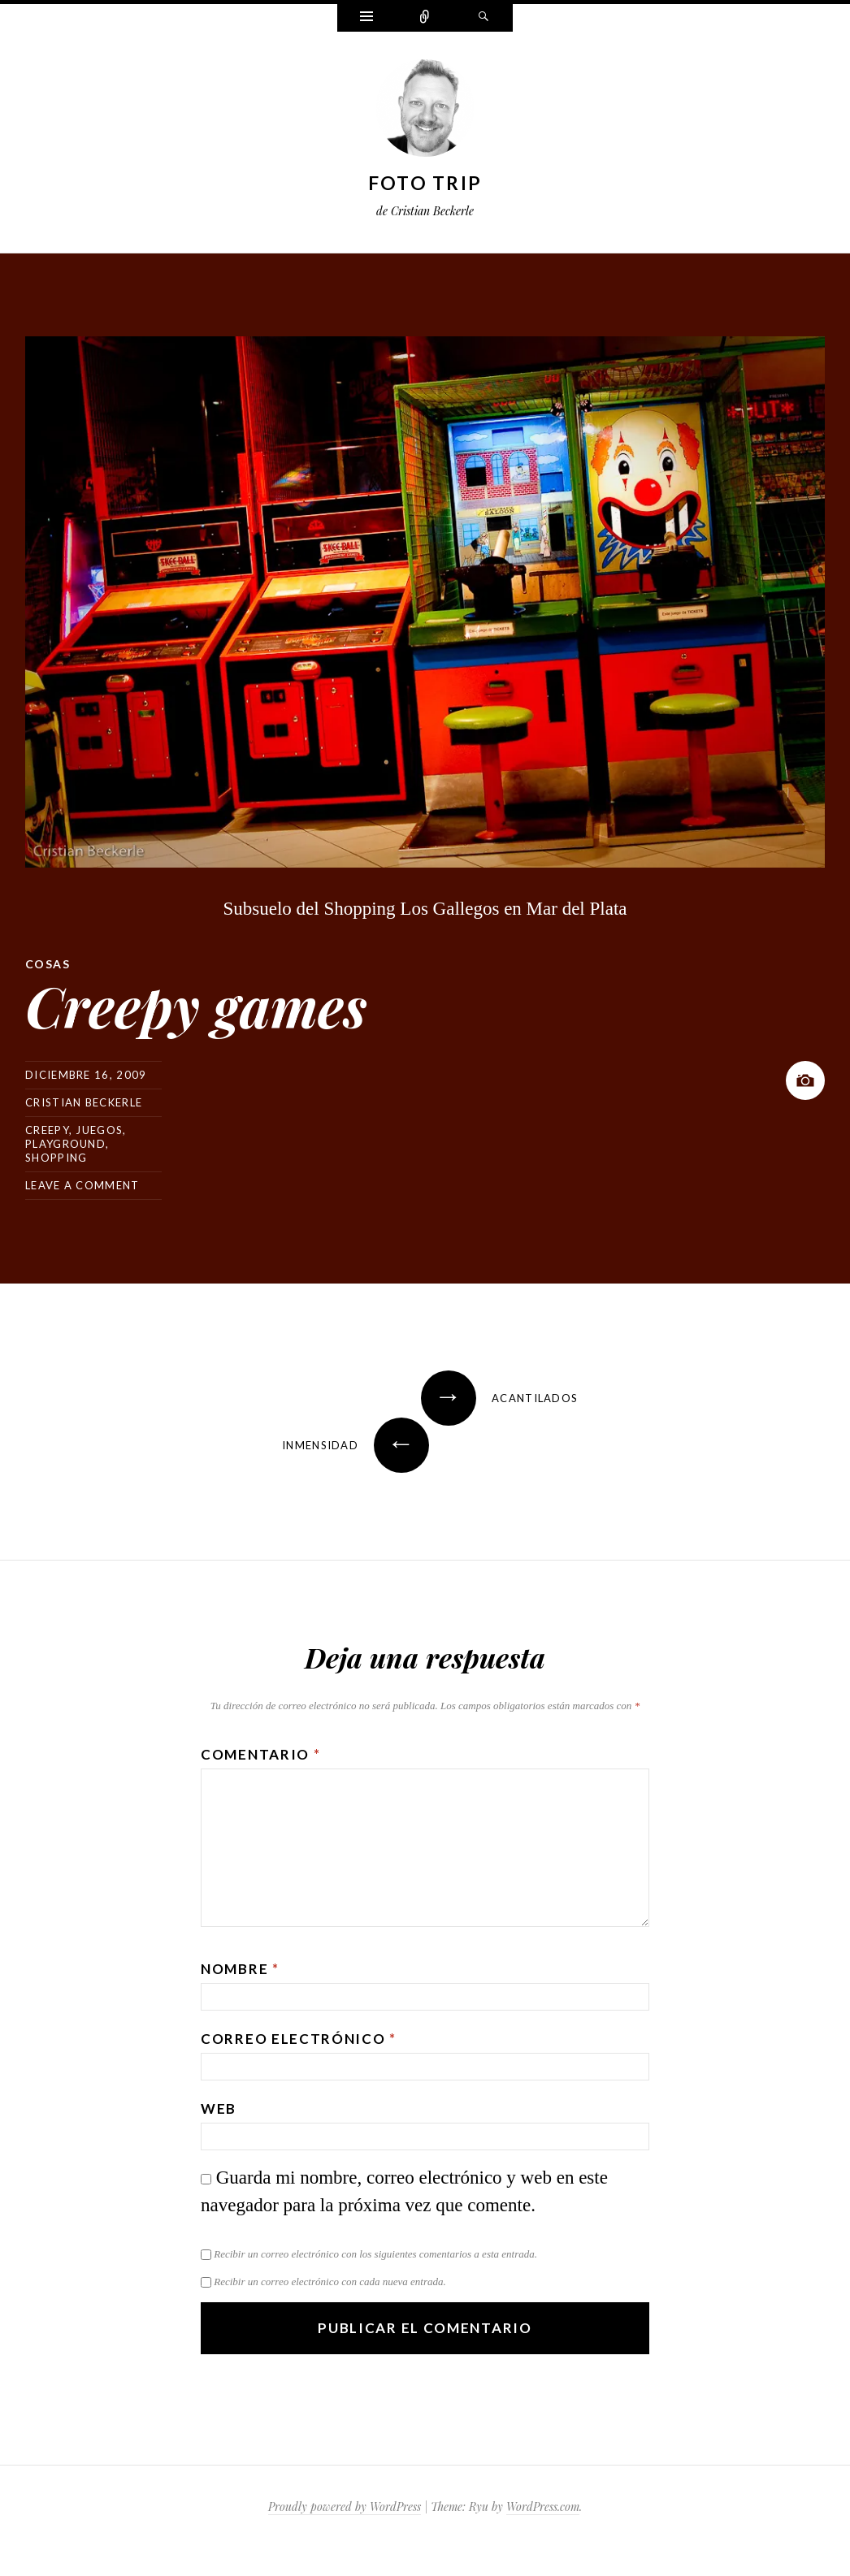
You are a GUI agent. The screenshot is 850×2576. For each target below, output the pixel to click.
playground (65, 1143)
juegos (99, 1129)
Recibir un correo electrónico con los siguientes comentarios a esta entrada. (375, 2254)
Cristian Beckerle (83, 1102)
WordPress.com (542, 2506)
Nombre (240, 1968)
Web (218, 2108)
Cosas (47, 964)
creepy (47, 1129)
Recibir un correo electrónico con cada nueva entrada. (329, 2281)
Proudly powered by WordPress (344, 2506)
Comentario (260, 1754)
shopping (56, 1157)
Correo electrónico (299, 2038)
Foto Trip (425, 182)
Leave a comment (82, 1185)
